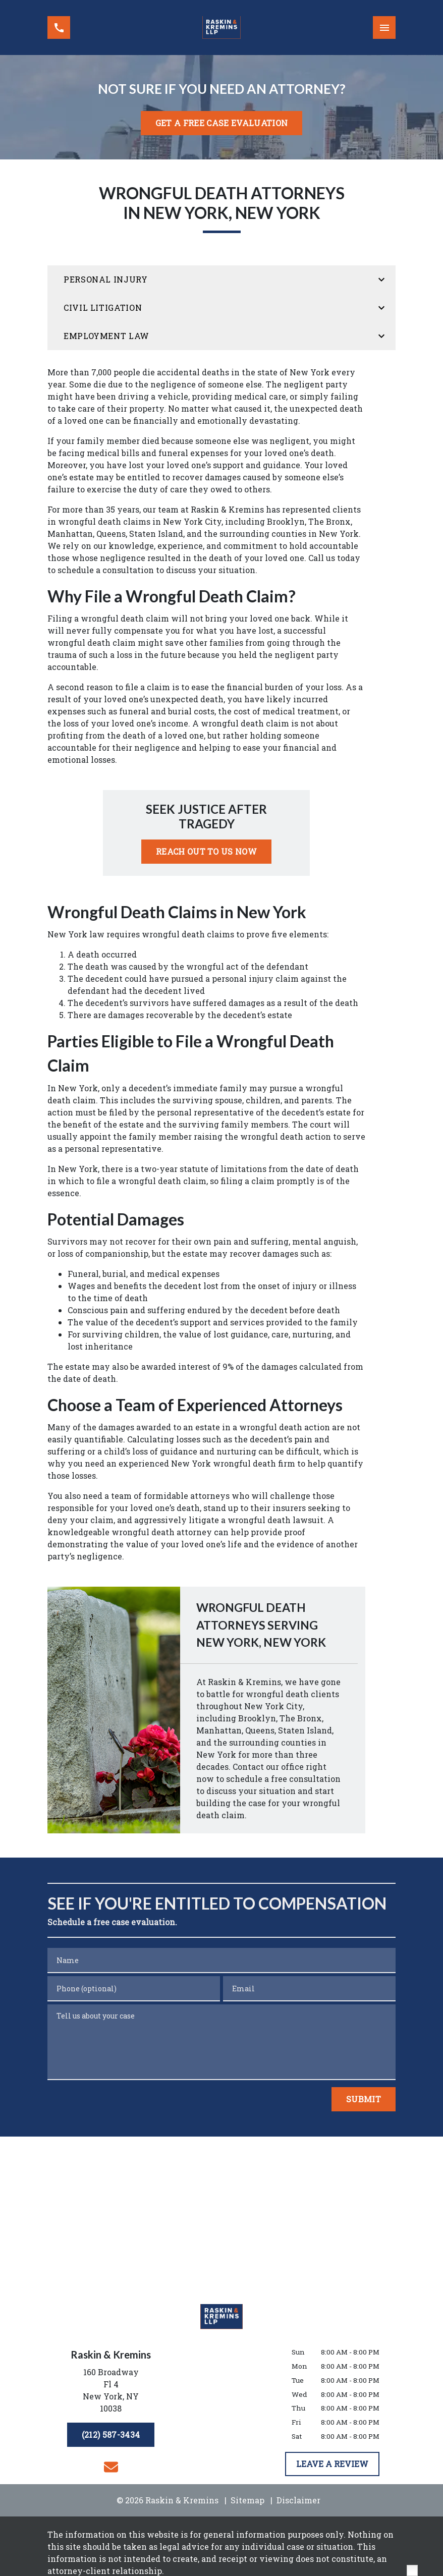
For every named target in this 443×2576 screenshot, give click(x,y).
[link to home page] (221, 27)
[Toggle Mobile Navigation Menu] (384, 27)
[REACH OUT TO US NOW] (206, 851)
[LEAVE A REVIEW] (332, 2464)
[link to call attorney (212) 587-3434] (58, 27)
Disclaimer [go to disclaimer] (298, 2500)
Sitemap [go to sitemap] (247, 2500)
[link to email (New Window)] (111, 2467)
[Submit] (363, 2099)
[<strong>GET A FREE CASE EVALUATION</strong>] (221, 123)
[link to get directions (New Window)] (111, 2392)
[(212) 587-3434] (110, 2435)
